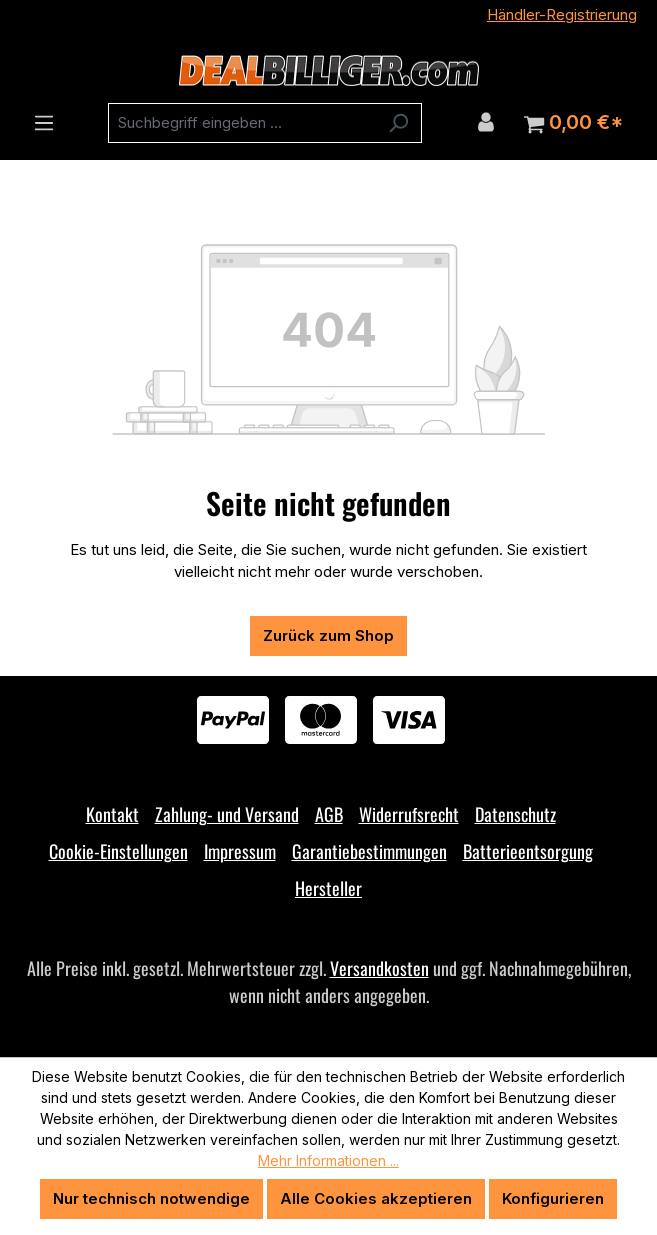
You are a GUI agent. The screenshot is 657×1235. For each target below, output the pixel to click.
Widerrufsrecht (409, 814)
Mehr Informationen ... (328, 1160)
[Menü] (44, 123)
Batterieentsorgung (528, 851)
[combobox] (242, 123)
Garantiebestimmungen (369, 851)
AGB (329, 814)
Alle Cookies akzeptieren (376, 1198)
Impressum (240, 851)
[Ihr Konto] (486, 122)
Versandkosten (379, 968)
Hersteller (328, 888)
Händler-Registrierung (562, 14)
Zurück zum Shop (328, 635)
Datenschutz (515, 814)
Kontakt (112, 814)
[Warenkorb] (573, 123)
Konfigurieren (553, 1198)
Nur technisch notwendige (151, 1198)
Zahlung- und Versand (227, 814)
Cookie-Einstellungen (118, 851)
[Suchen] (398, 123)
